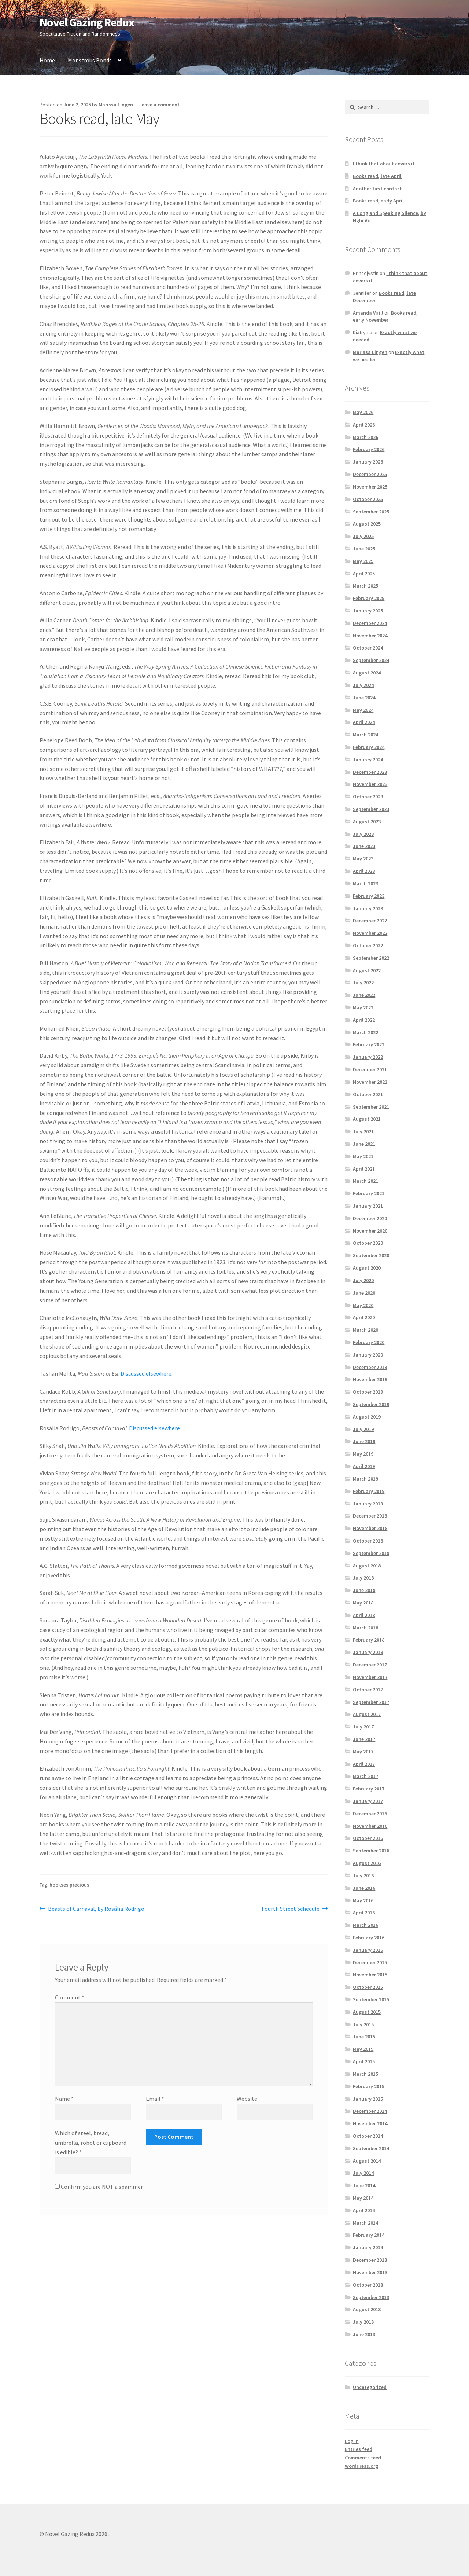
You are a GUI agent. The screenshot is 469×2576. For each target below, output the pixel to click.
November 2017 (370, 1677)
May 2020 (363, 1305)
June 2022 (364, 995)
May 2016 (363, 1900)
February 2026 (368, 449)
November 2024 (370, 635)
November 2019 (370, 1379)
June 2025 (364, 548)
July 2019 (363, 1429)
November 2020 (370, 1230)
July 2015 (363, 2024)
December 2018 (370, 1515)
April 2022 (364, 1020)
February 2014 (368, 2235)
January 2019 (368, 1503)
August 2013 (367, 2309)
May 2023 (363, 858)
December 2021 (370, 1069)
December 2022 (370, 920)
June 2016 (364, 1888)
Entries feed (358, 2449)
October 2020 (368, 1243)
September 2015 (371, 1999)
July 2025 (363, 536)
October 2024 (368, 647)
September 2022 (371, 958)
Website (247, 2098)
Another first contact (377, 188)
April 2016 (364, 1912)
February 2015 (368, 2086)
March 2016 (365, 1925)
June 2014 (364, 2185)
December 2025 (370, 474)
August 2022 (367, 970)
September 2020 (371, 1255)
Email (155, 2098)
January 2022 (368, 1057)
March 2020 (365, 1330)
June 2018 (364, 1590)
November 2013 (370, 2272)
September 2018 (371, 1553)
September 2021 (371, 1107)
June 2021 (364, 1144)
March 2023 (365, 883)
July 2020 (363, 1280)
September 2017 (371, 1702)
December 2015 (370, 1962)
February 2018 (368, 1639)
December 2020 (370, 1218)
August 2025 (367, 523)
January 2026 (368, 461)
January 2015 (368, 2099)
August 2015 (367, 2012)
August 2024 (367, 672)
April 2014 (364, 2210)
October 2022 (368, 945)
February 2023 (368, 896)
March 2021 (365, 1181)
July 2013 (363, 2322)
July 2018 (363, 1577)
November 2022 (370, 933)
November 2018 (370, 1528)
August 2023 (367, 821)
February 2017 (368, 1788)
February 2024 (368, 747)
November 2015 (370, 1974)
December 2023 (370, 772)
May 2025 (363, 561)
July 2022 (363, 982)
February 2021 (368, 1193)
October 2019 (368, 1391)
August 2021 (367, 1119)
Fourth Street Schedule (291, 1909)
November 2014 (370, 2123)
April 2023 (364, 871)
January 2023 (368, 908)
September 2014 (371, 2148)
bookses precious (69, 1884)
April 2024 (364, 722)
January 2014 (368, 2247)
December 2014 (370, 2111)
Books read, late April (377, 176)
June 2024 (364, 697)
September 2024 (371, 660)
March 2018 (365, 1627)
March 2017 (365, 1776)
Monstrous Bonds (90, 60)
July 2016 (363, 1875)
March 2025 (365, 585)
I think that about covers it (384, 163)
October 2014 (368, 2136)
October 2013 (368, 2285)
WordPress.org (361, 2466)
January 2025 (368, 610)
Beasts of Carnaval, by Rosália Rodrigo (96, 1909)
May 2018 (363, 1602)
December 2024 (370, 623)
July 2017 (363, 1726)
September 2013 (371, 2297)
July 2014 (363, 2173)
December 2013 (370, 2260)
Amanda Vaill (368, 313)
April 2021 (364, 1169)
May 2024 (363, 710)
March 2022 (365, 1032)
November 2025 (370, 486)
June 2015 (364, 2036)
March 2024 (365, 734)
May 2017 (363, 1751)
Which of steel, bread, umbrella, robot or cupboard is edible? (90, 2142)
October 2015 (368, 1987)
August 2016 (367, 1863)
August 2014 (367, 2161)
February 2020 (368, 1342)
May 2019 (363, 1453)
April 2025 (364, 573)
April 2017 (364, 1764)
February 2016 (368, 1937)
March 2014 (365, 2223)
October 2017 (368, 1689)
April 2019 (364, 1466)
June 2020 (364, 1292)
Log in (352, 2441)
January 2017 (368, 1801)
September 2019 (371, 1404)
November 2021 (370, 1082)
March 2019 (365, 1478)
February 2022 (368, 1044)
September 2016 (371, 1850)
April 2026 (364, 424)
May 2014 (363, 2198)
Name (64, 2098)
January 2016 (368, 1950)
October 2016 (368, 1838)
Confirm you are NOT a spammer (99, 2186)
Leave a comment (159, 104)
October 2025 (368, 499)
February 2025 (368, 598)
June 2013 (364, 2334)
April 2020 (364, 1317)
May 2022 (363, 1007)
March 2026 (365, 437)
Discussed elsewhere (146, 1373)
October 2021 (368, 1094)
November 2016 (370, 1826)
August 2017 (367, 1714)
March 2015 (365, 2074)
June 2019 (364, 1441)
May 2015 (363, 2049)
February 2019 (368, 1491)
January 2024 (368, 759)
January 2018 (368, 1652)
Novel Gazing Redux (87, 22)
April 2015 (364, 2061)
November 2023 (370, 784)
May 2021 (363, 1156)
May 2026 (363, 412)
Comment (69, 1997)
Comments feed (363, 2457)
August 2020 (367, 1268)
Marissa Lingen (116, 104)
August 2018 (367, 1565)
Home (47, 60)
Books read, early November (385, 316)
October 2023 (368, 796)
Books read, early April (378, 200)
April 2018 (364, 1615)
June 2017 (364, 1739)
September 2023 (371, 809)
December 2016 (370, 1813)
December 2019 (370, 1367)
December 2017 (370, 1664)
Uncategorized (370, 2387)
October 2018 (368, 1540)
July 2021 (363, 1131)
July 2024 (363, 685)
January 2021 (368, 1206)
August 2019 (367, 1416)
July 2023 (363, 834)
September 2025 (371, 511)
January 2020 (368, 1354)
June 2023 (364, 846)
